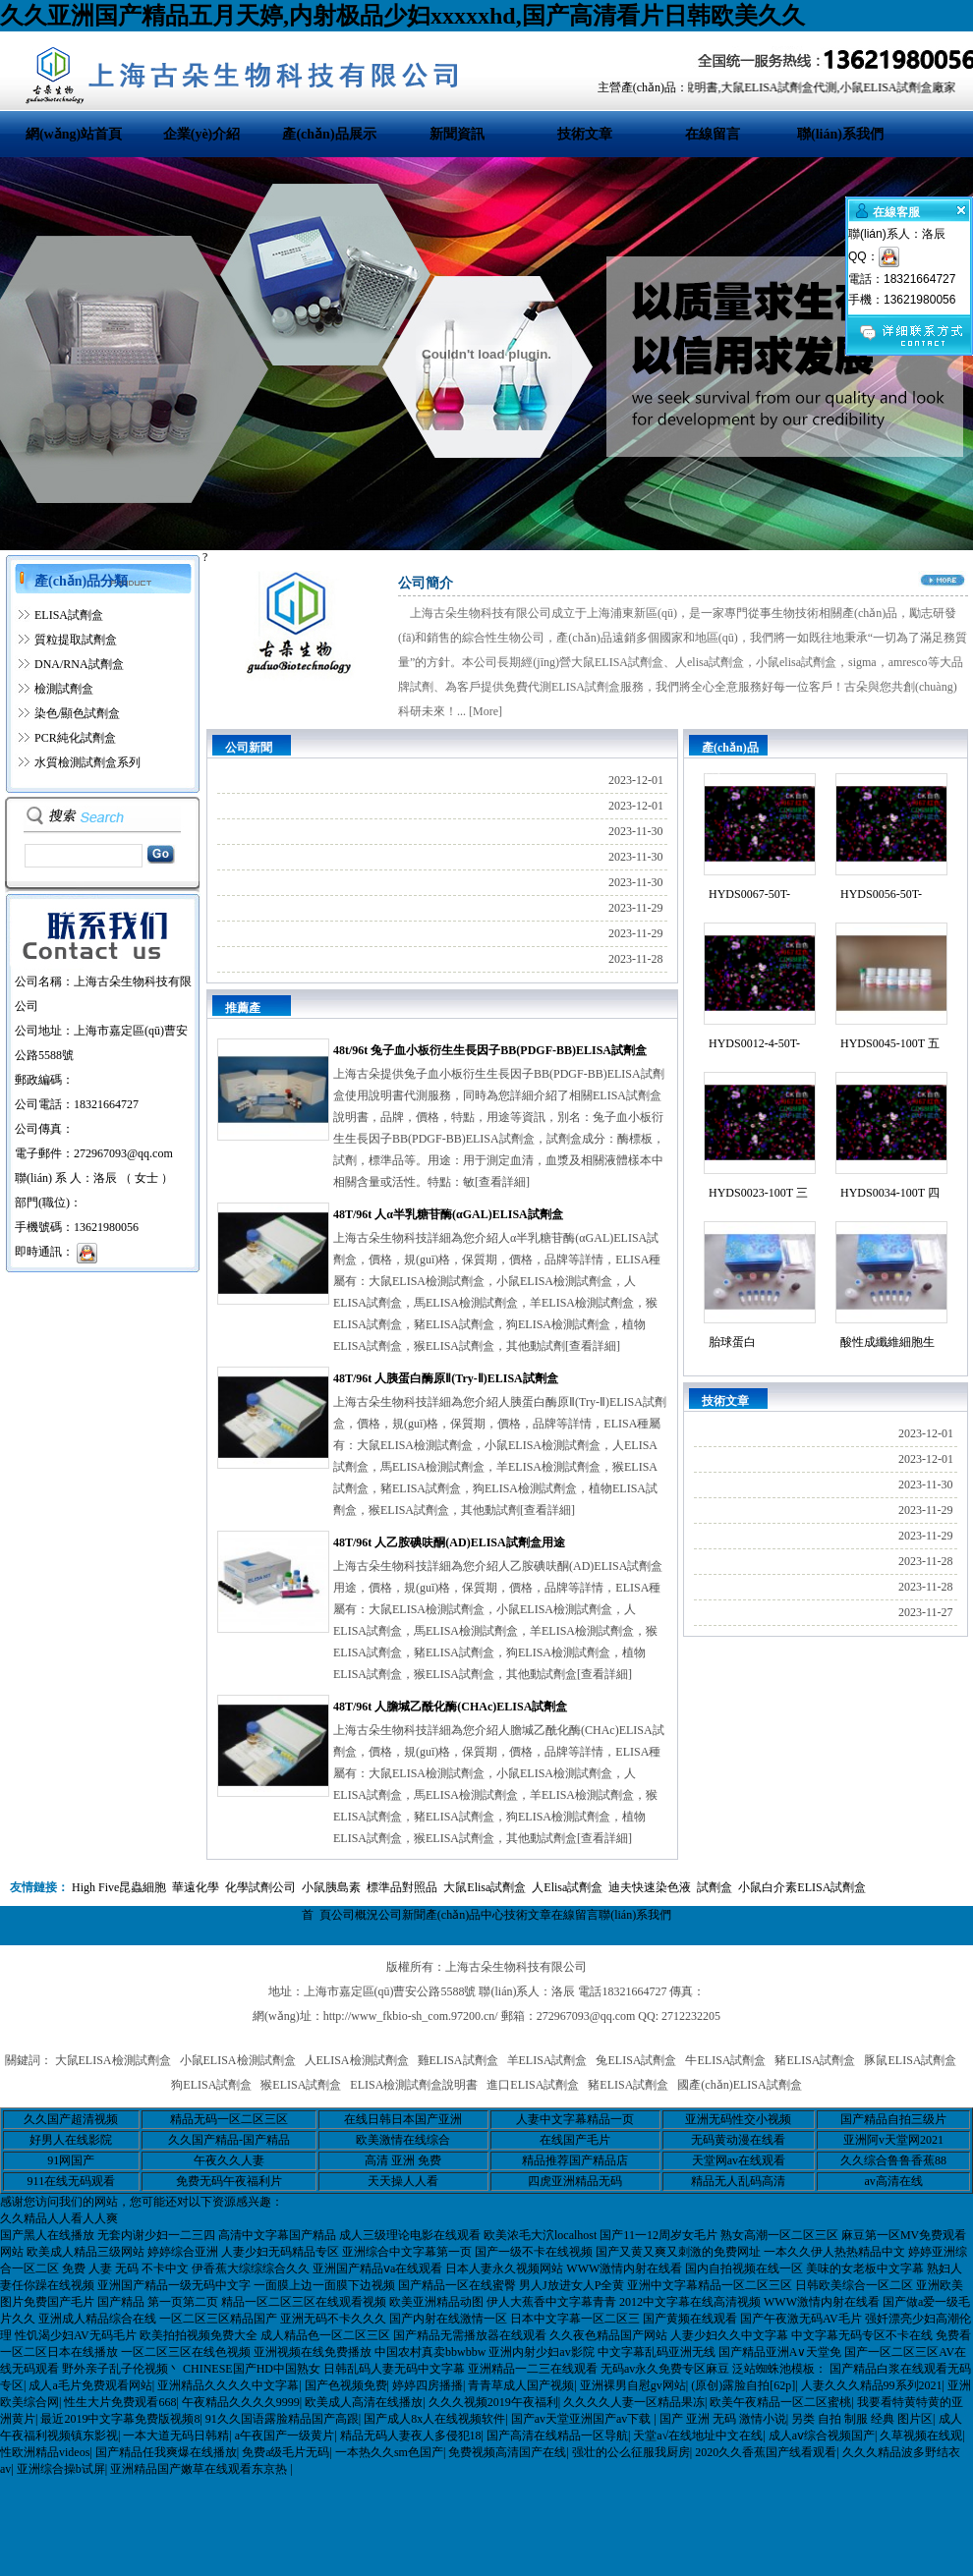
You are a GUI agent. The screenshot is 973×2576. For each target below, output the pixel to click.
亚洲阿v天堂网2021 (893, 2140)
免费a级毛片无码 (285, 2452)
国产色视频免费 (346, 2385)
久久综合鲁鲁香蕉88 (893, 2160)
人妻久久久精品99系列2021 (872, 2385)
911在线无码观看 (72, 2181)
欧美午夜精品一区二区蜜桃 (780, 2402)
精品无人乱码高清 (738, 2181)
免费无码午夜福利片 (229, 2181)
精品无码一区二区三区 (229, 2119)
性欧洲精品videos (44, 2452)
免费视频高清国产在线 (507, 2452)
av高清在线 (893, 2181)
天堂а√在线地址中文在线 (698, 2435)
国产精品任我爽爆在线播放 (166, 2452)
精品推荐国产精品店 (575, 2160)
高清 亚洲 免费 (403, 2160)
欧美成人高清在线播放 (364, 2402)
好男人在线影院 (70, 2140)
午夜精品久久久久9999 (241, 2402)
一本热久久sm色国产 (389, 2452)
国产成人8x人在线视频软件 (434, 2419)
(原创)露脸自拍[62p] (743, 2385)
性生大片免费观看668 (120, 2402)
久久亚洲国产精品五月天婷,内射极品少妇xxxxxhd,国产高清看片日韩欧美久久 (402, 15)
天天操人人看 (403, 2181)
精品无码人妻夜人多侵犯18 (411, 2435)
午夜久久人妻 (229, 2160)
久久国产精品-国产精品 (229, 2140)
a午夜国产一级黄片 (284, 2435)
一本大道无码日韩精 (176, 2435)
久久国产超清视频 (71, 2119)
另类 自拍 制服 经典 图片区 (862, 2419)
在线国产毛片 (575, 2140)
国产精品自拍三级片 (893, 2119)
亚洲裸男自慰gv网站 (633, 2385)
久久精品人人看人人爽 (59, 2218)
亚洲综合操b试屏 (61, 2469)
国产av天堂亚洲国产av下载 (583, 2419)
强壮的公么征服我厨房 (631, 2452)
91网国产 (70, 2160)
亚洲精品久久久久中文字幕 (228, 2385)
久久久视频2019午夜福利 (493, 2402)
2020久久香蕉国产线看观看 (765, 2452)
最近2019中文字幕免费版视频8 (120, 2419)
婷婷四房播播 (427, 2385)
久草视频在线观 (921, 2435)
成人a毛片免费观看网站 (90, 2385)
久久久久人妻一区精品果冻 (634, 2402)
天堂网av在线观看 (738, 2160)
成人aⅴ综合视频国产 (822, 2435)
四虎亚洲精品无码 (575, 2181)
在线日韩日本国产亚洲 (403, 2119)
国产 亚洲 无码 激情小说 (722, 2419)
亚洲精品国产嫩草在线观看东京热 (200, 2469)
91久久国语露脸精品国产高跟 (282, 2419)
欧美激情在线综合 (403, 2140)
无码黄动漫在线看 (738, 2140)
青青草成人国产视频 (521, 2385)
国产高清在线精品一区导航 (557, 2435)
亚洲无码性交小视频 (738, 2119)
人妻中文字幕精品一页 (575, 2119)
